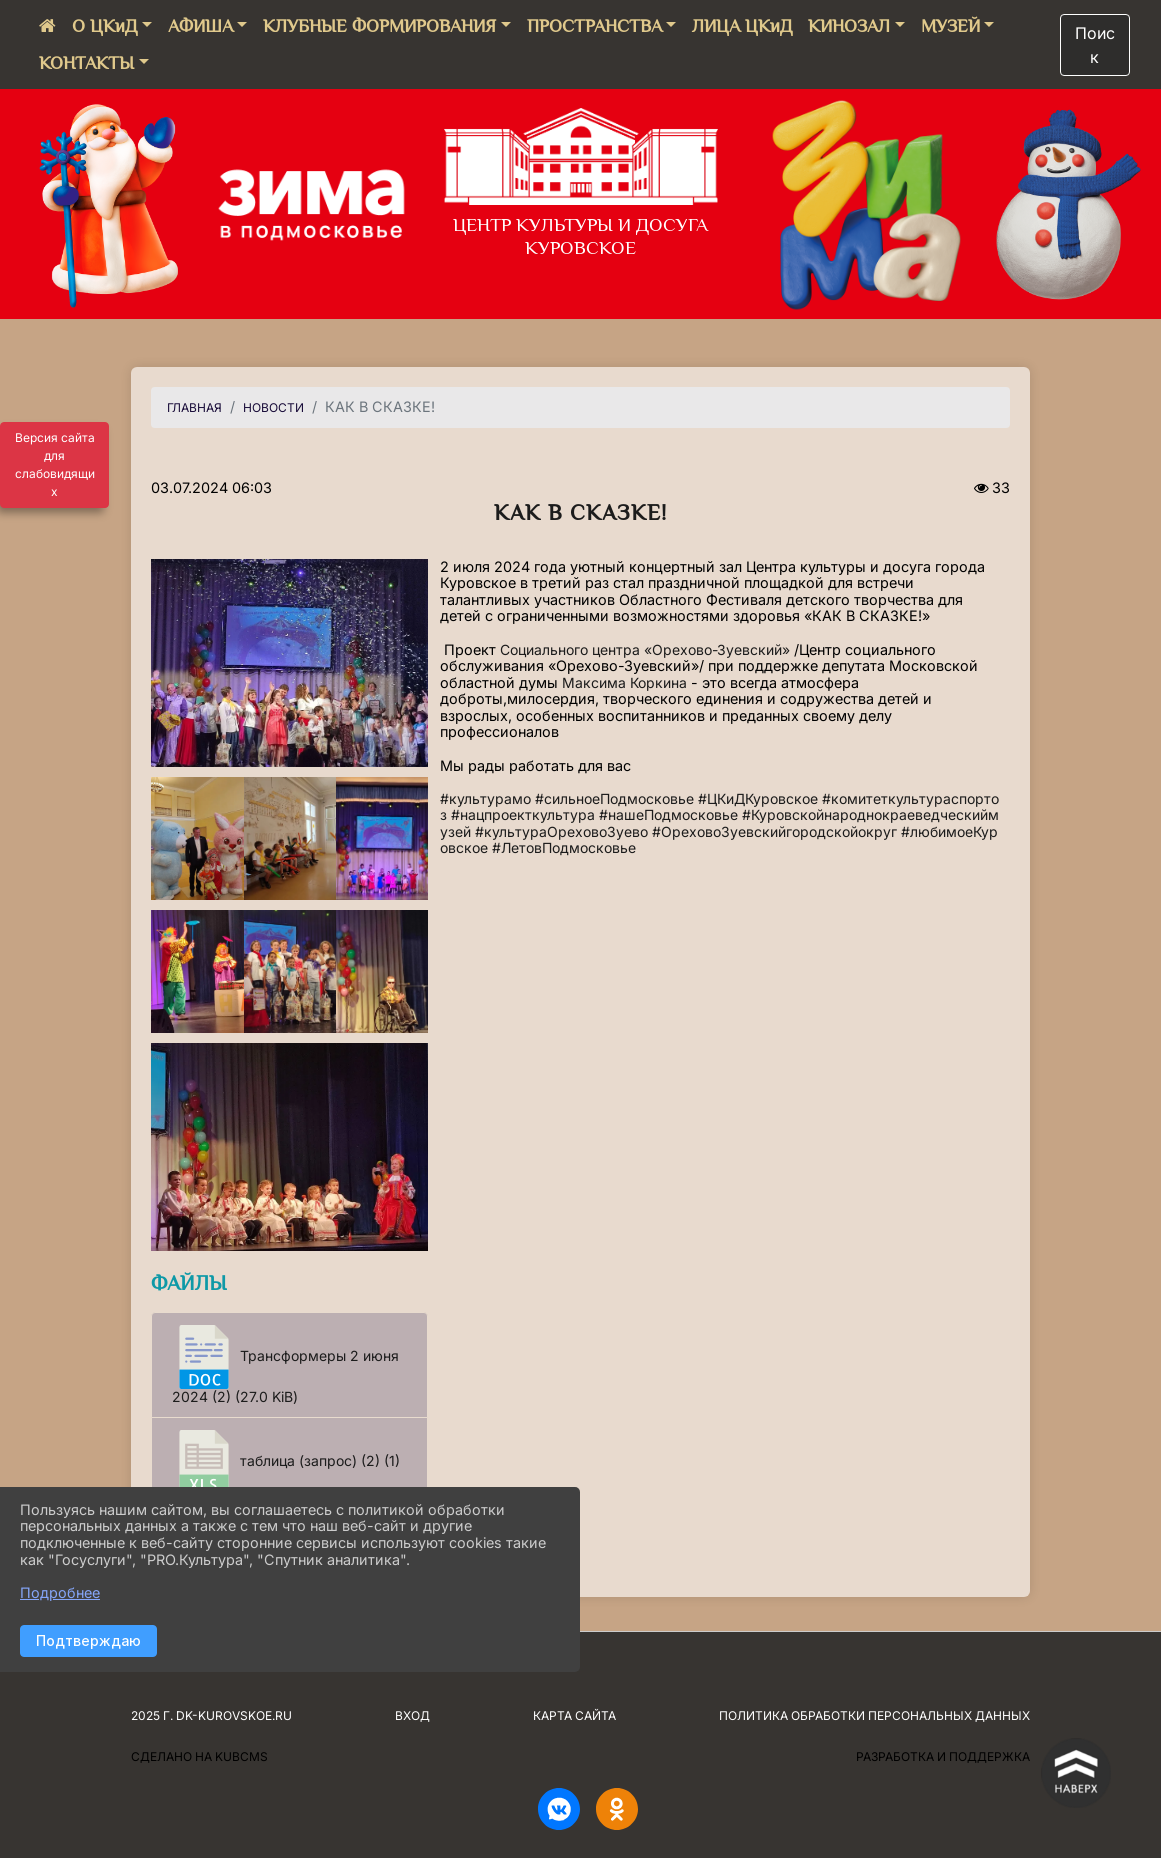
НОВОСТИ (273, 407)
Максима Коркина (624, 682)
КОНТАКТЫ (86, 63)
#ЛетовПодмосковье (564, 847)
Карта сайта (574, 1715)
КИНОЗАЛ (849, 26)
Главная (194, 407)
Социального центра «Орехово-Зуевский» (645, 649)
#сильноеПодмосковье (614, 798)
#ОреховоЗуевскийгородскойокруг (774, 831)
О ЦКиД (104, 26)
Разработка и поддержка (943, 1756)
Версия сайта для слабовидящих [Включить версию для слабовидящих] (55, 464)
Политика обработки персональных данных (874, 1715)
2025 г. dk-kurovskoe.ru (211, 1715)
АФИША (200, 26)
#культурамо (485, 798)
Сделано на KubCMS (199, 1756)
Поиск (1095, 45)
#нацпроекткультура (523, 814)
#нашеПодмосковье (668, 814)
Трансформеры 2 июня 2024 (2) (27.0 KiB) (285, 1365)
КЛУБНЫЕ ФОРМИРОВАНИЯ (379, 26)
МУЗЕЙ (950, 26)
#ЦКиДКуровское (758, 798)
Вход (412, 1715)
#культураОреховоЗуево (561, 831)
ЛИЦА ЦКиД (742, 26)
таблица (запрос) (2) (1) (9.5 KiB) (286, 1470)
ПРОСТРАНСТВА (594, 26)
